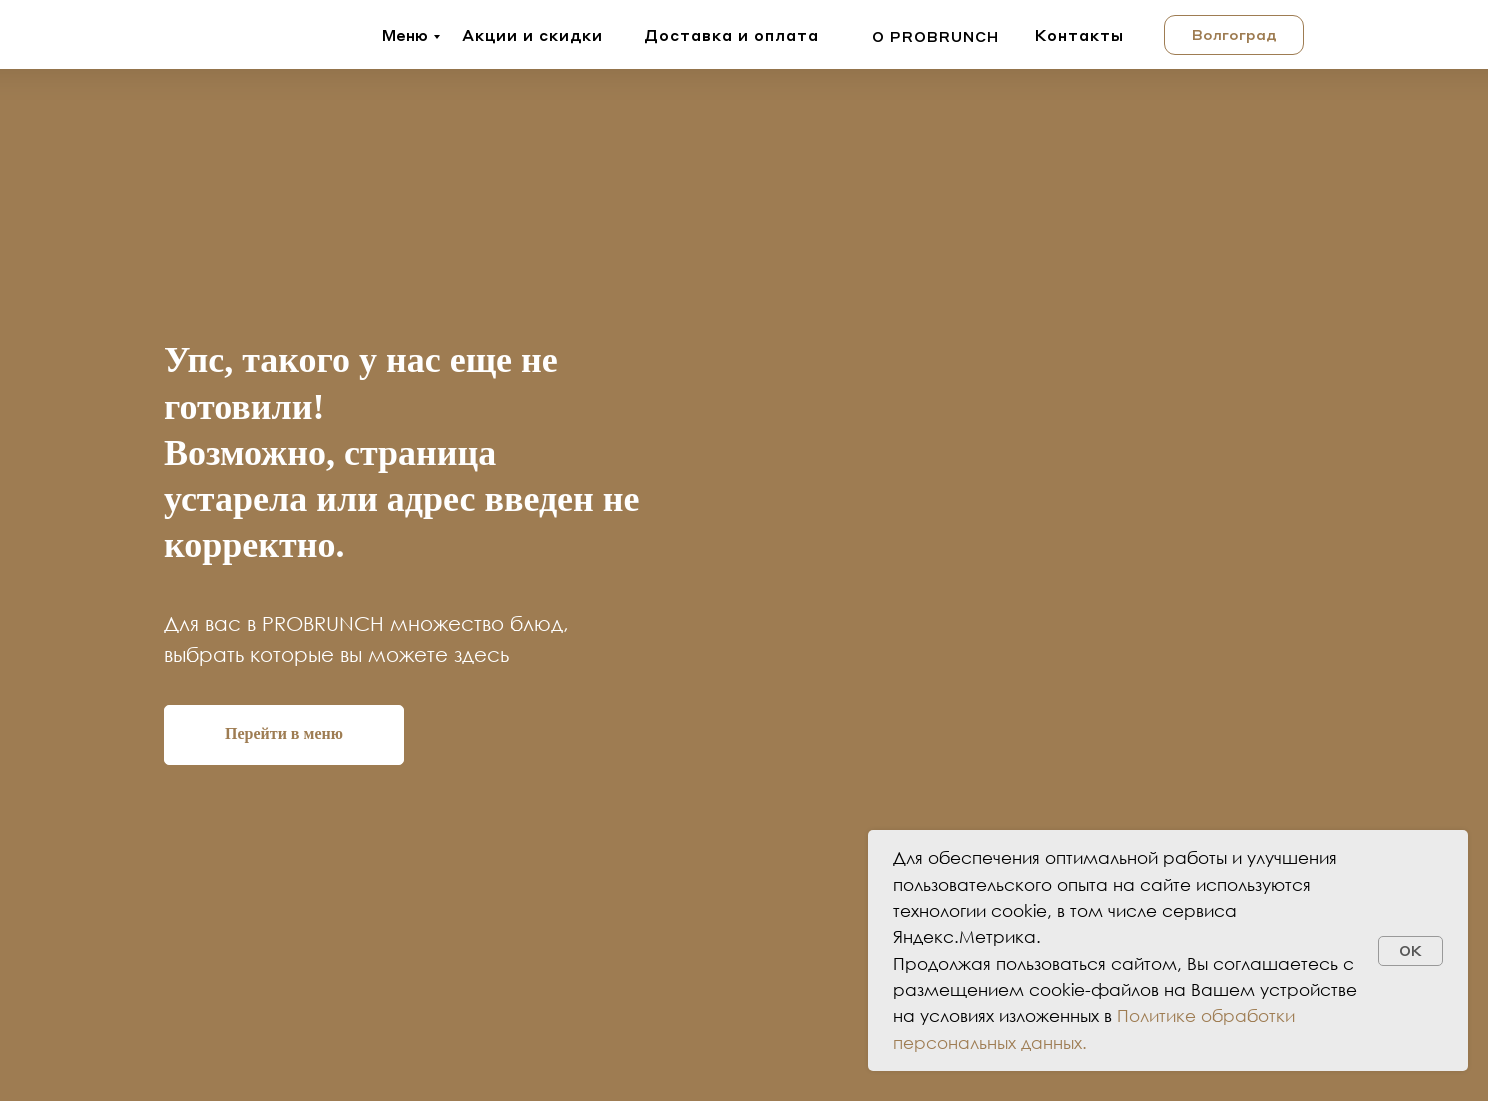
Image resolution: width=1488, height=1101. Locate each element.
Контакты (1079, 35)
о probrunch (935, 36)
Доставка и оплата (731, 35)
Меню (405, 35)
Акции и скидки (532, 35)
